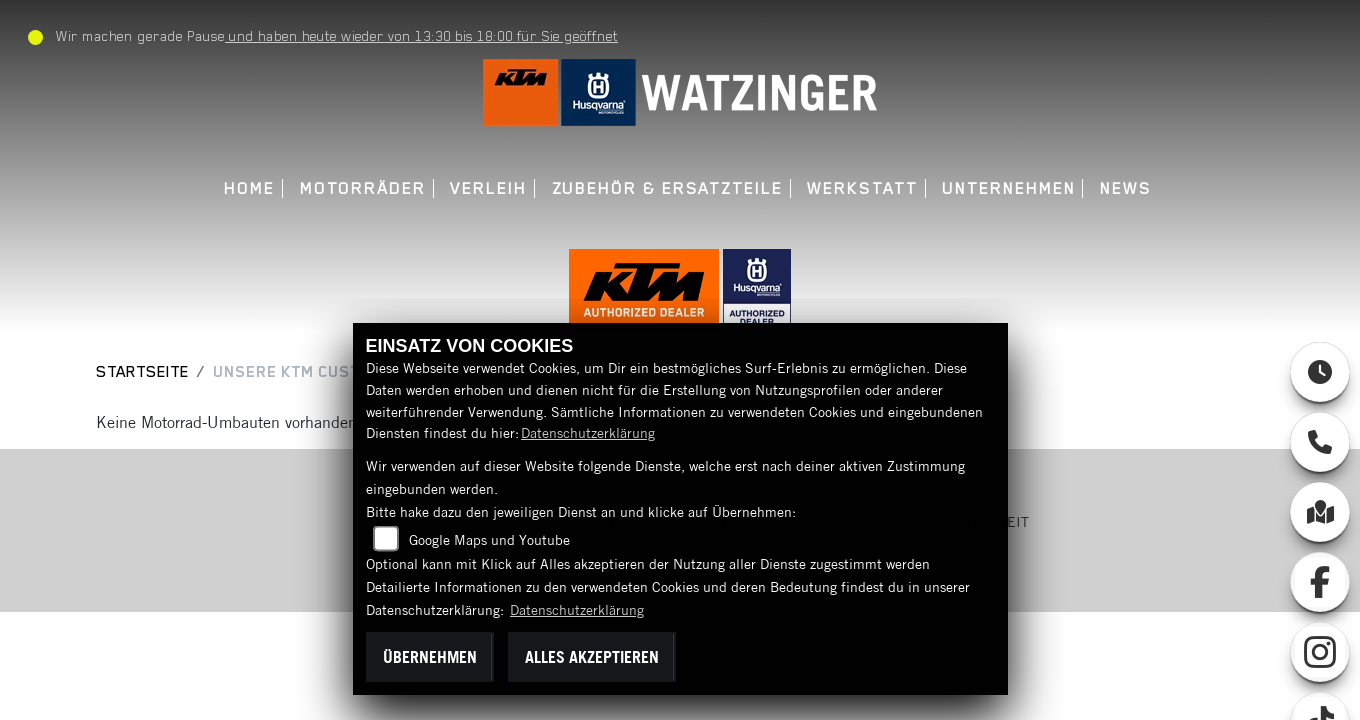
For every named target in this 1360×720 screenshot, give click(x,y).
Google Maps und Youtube (489, 540)
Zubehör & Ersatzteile (667, 188)
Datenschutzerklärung (588, 433)
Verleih (488, 188)
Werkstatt (862, 188)
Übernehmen (430, 657)
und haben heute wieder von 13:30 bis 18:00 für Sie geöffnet (421, 36)
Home (249, 188)
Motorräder (363, 188)
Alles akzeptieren (592, 657)
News (1126, 188)
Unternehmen (1008, 188)
